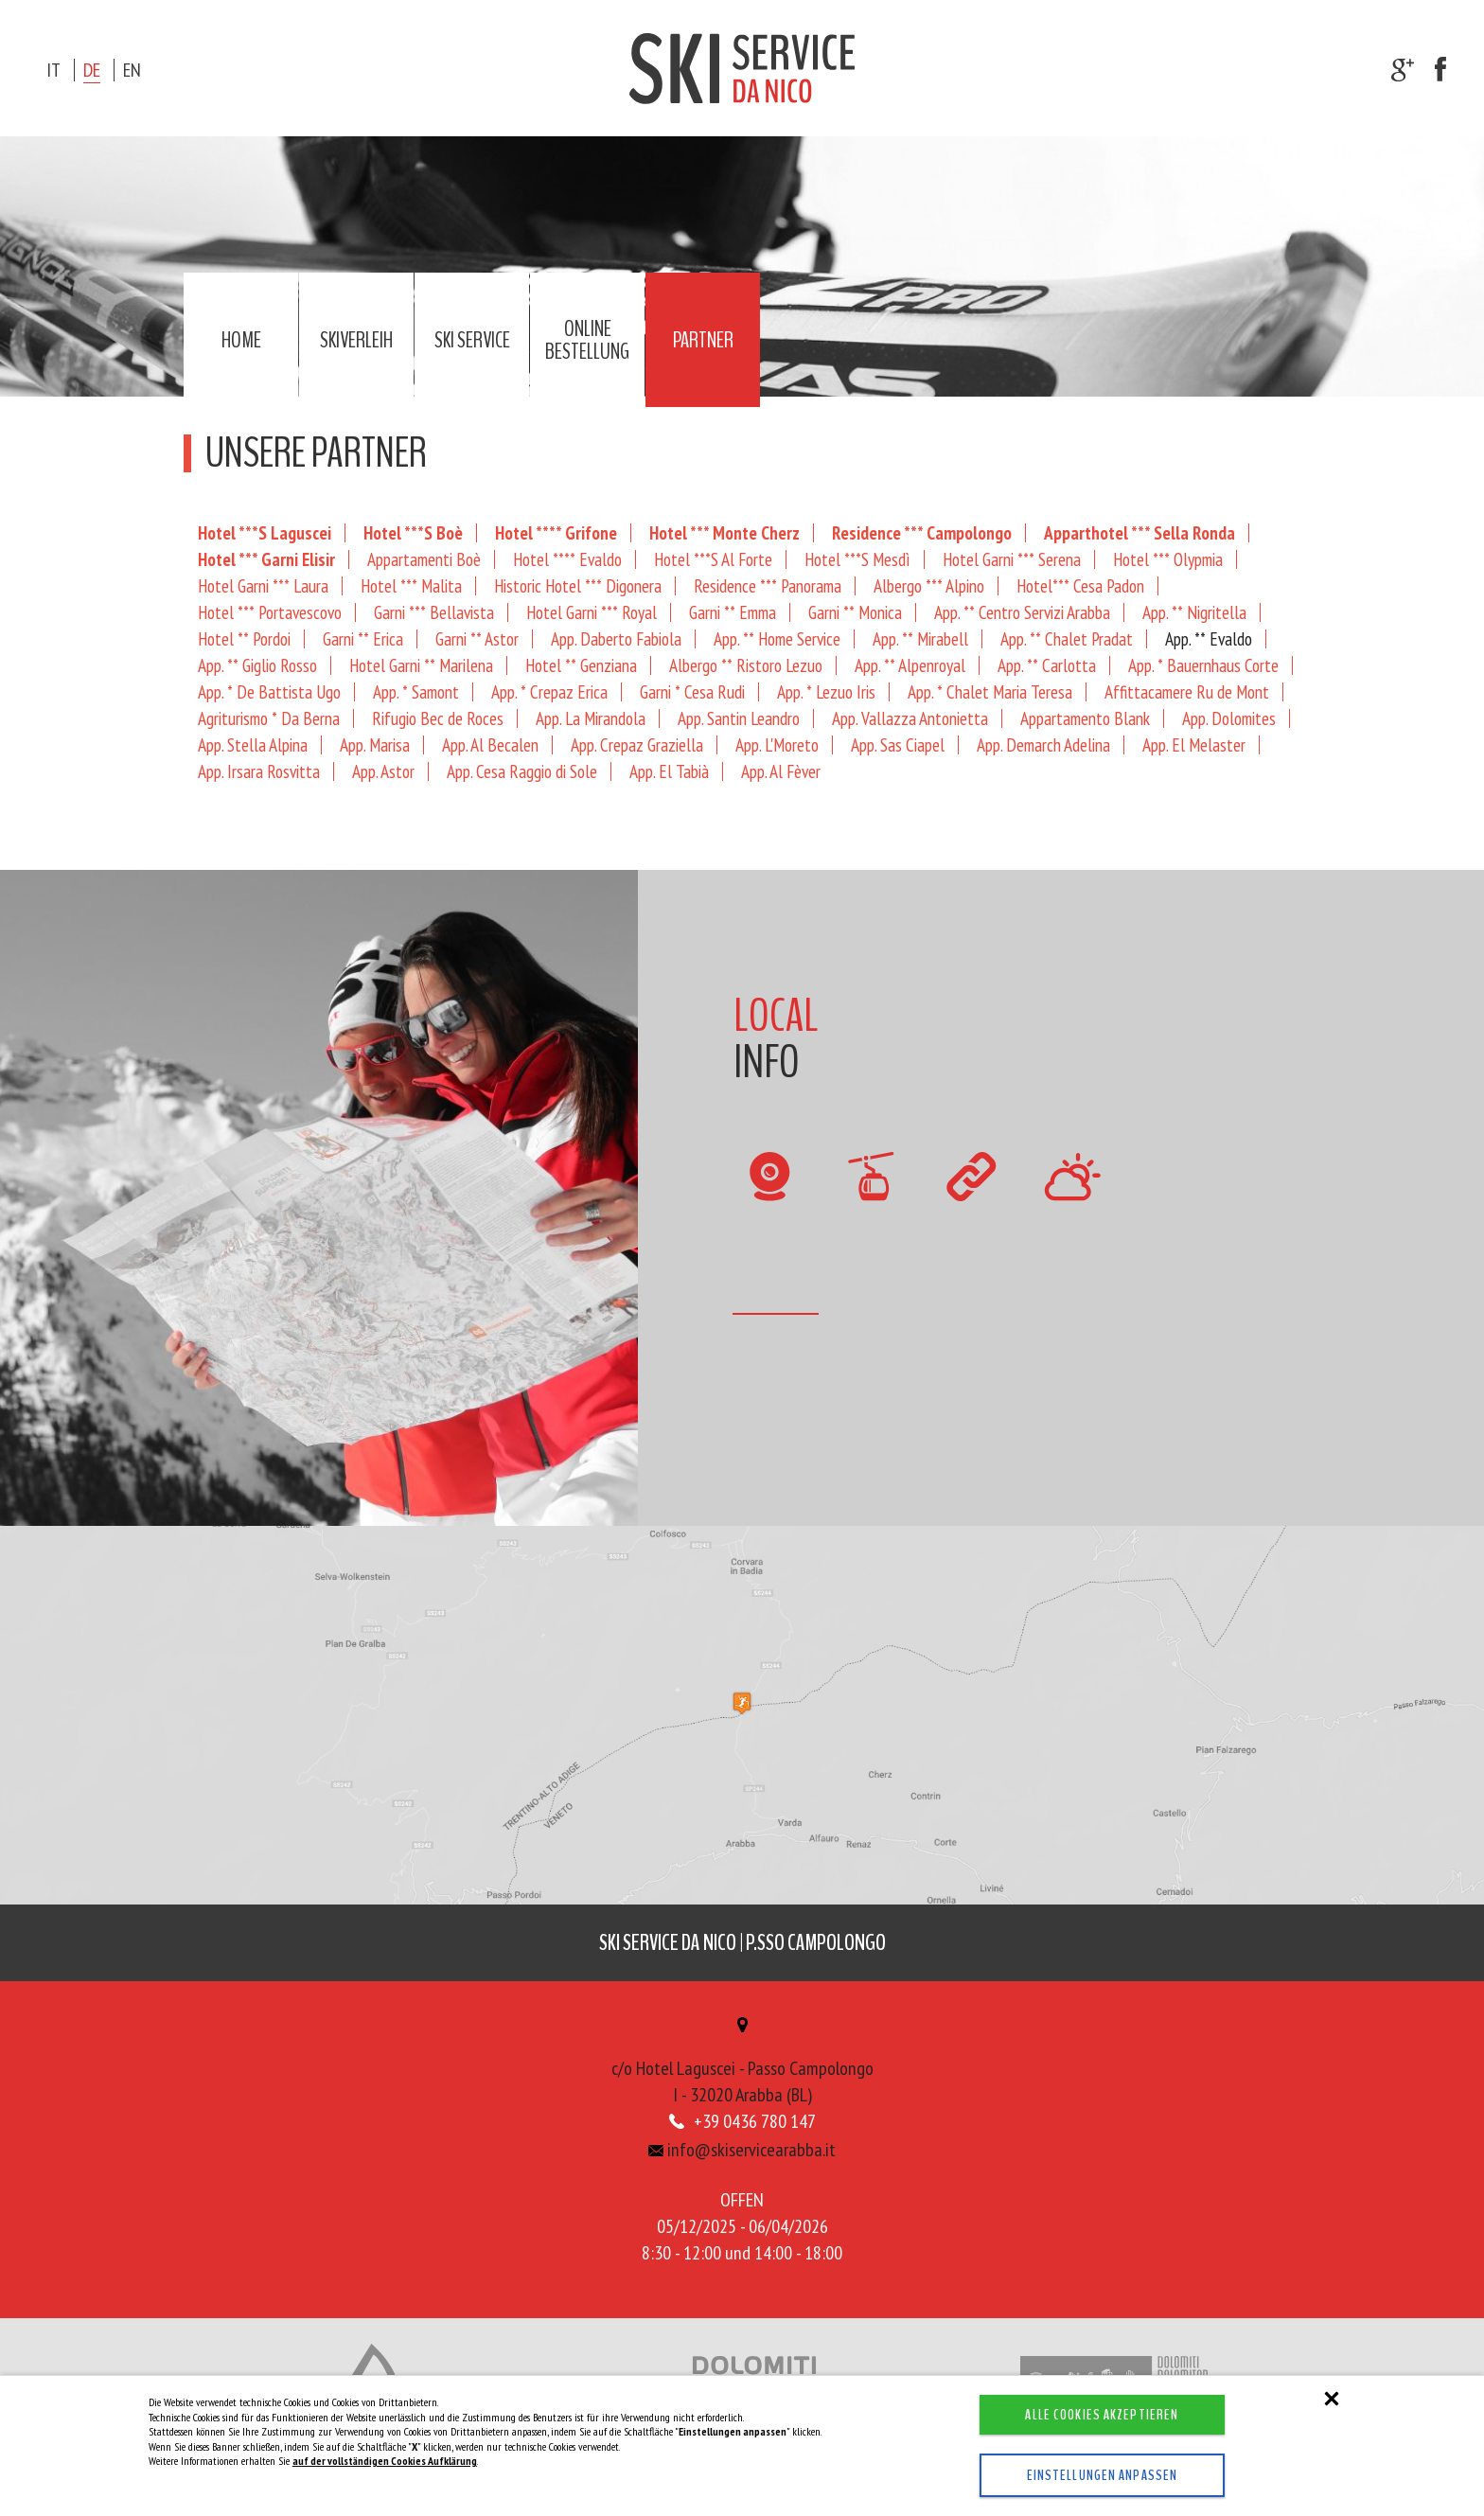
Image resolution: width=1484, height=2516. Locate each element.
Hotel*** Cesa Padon (1080, 585)
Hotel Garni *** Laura (263, 585)
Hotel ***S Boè (413, 532)
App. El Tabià (669, 771)
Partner (703, 340)
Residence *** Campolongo (922, 532)
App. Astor (383, 771)
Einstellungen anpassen (1086, 2475)
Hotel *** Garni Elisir (266, 559)
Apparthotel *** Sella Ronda (1139, 532)
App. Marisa (375, 744)
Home (241, 340)
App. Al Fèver (781, 771)
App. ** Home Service (777, 638)
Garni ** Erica (363, 638)
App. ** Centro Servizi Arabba (1022, 612)
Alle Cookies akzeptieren (1086, 2414)
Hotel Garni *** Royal (591, 612)
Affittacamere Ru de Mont (1186, 691)
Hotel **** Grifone (556, 532)
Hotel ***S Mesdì (857, 559)
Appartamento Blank (1085, 718)
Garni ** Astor (477, 638)
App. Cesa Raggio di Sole (522, 771)
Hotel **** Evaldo (567, 559)
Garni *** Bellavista (434, 612)
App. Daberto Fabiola (616, 638)
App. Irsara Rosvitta (259, 771)
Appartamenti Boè (424, 559)
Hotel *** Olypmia (1168, 559)
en (132, 70)
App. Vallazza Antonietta (910, 718)
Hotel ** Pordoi (244, 638)
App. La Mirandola (590, 718)
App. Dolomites (1229, 718)
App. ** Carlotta (1047, 665)
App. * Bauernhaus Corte (1203, 665)
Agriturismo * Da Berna (269, 718)
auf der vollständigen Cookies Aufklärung (384, 2461)
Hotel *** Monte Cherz (724, 532)
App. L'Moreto (777, 744)
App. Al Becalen (490, 744)
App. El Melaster (1194, 744)
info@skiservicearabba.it (742, 2155)
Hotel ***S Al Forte (713, 559)
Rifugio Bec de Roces (438, 718)
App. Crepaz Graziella (637, 744)
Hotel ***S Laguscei (264, 532)
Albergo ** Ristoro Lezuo (745, 665)
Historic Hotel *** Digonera (578, 585)
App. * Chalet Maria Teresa (990, 691)
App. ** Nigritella (1194, 612)
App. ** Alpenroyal (910, 665)
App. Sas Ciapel (898, 744)
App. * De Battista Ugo (269, 691)
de (91, 70)
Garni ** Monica (855, 612)
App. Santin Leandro (739, 718)
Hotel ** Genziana (581, 665)
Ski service (472, 340)
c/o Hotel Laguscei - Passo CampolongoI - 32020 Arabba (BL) (742, 2069)
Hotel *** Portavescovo (270, 612)
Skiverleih (356, 340)
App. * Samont (416, 691)
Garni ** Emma (732, 612)
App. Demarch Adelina (1043, 744)
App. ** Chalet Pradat (1066, 638)
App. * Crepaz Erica (549, 691)
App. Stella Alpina (253, 744)
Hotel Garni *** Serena (1012, 559)
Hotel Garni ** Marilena (421, 665)
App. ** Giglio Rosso (257, 665)
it (53, 70)
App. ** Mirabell (920, 638)
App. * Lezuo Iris (826, 691)
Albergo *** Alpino (929, 585)
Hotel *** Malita (411, 585)
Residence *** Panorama (767, 585)
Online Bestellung (587, 339)
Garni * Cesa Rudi (692, 691)
